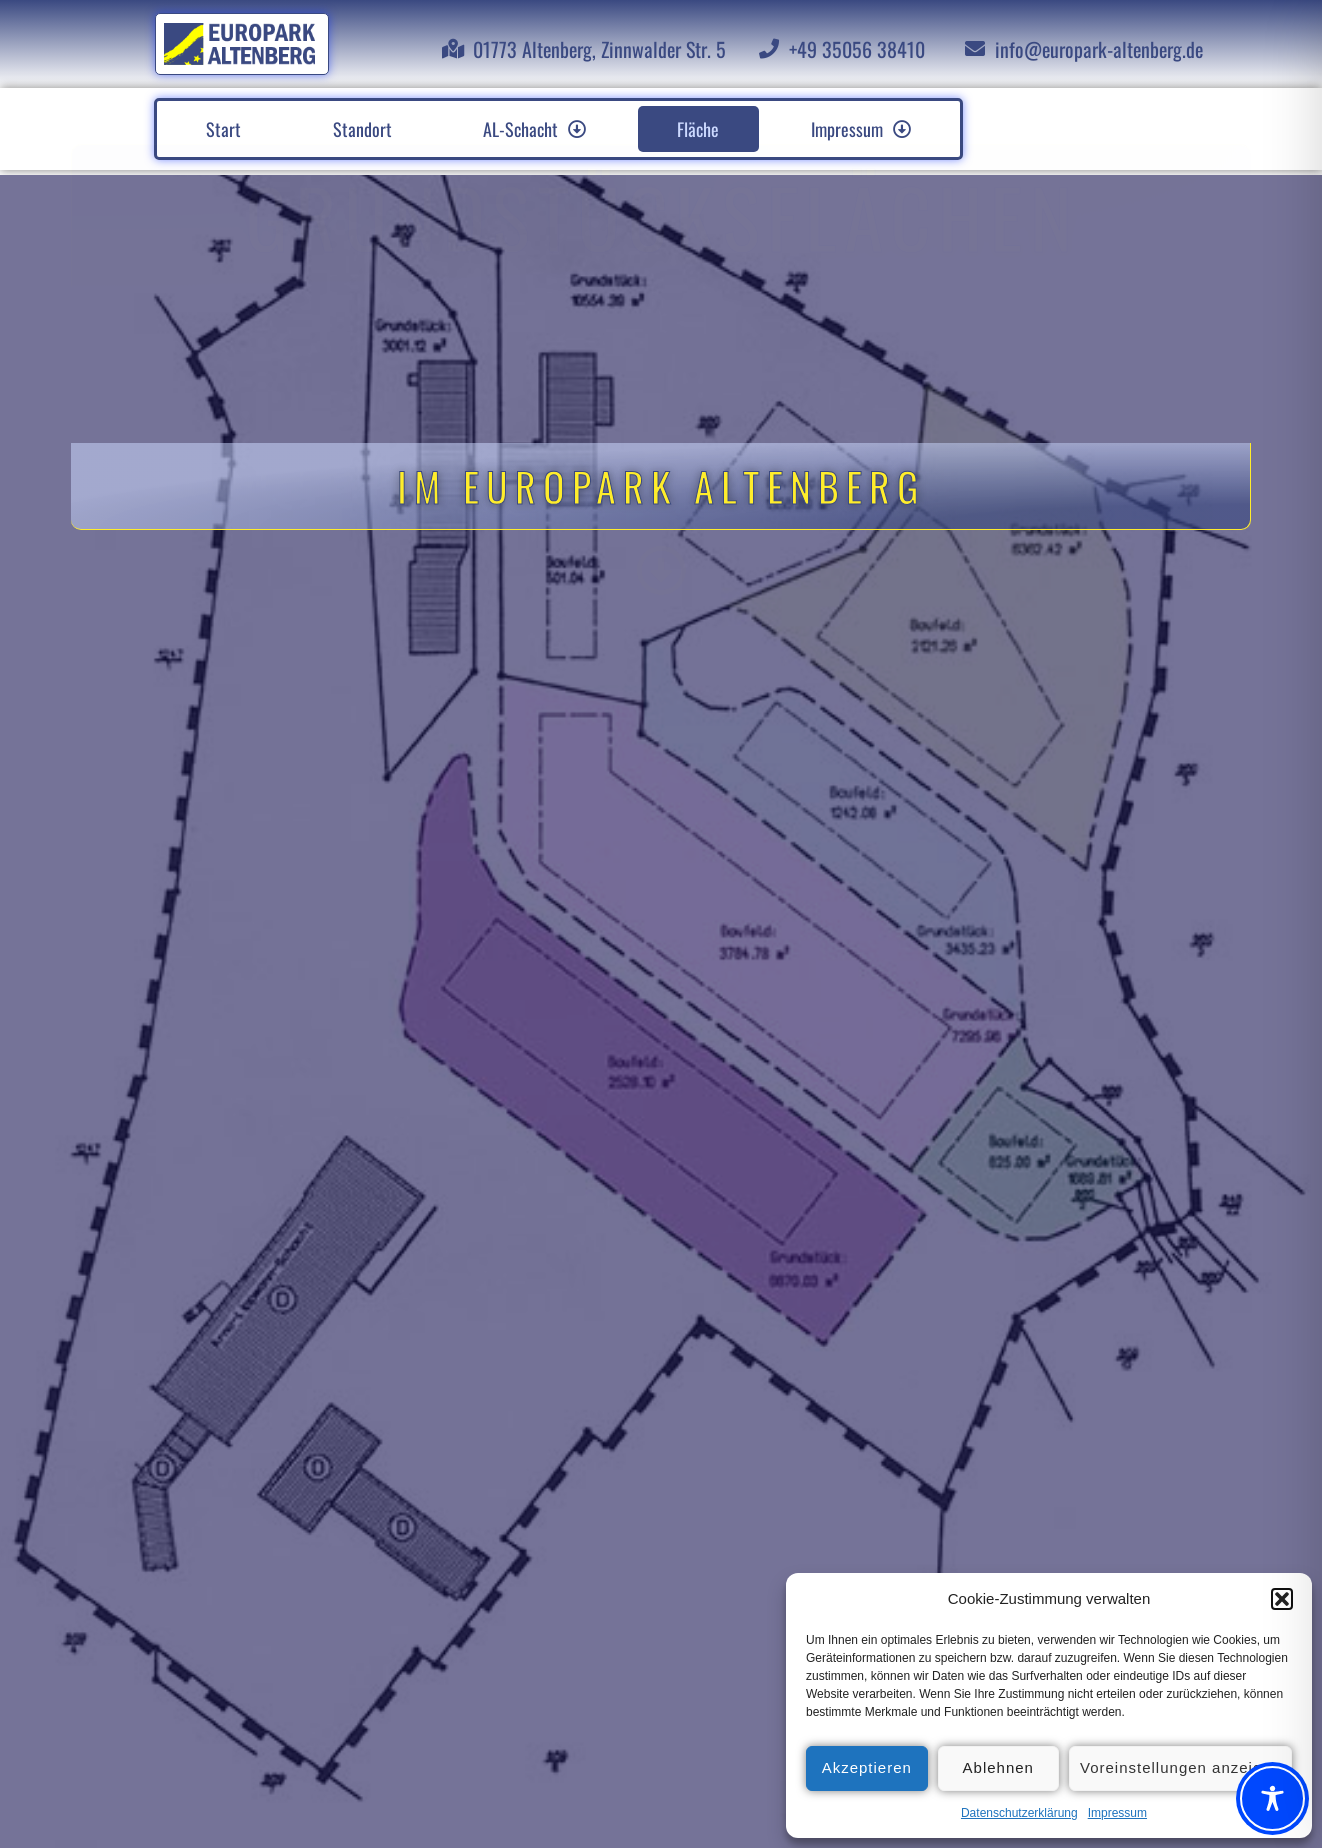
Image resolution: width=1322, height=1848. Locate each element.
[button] (1282, 1599)
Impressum (1117, 1813)
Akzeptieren (867, 1767)
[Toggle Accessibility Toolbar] (1272, 1798)
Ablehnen (998, 1767)
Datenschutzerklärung (1019, 1813)
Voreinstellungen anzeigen (1180, 1767)
